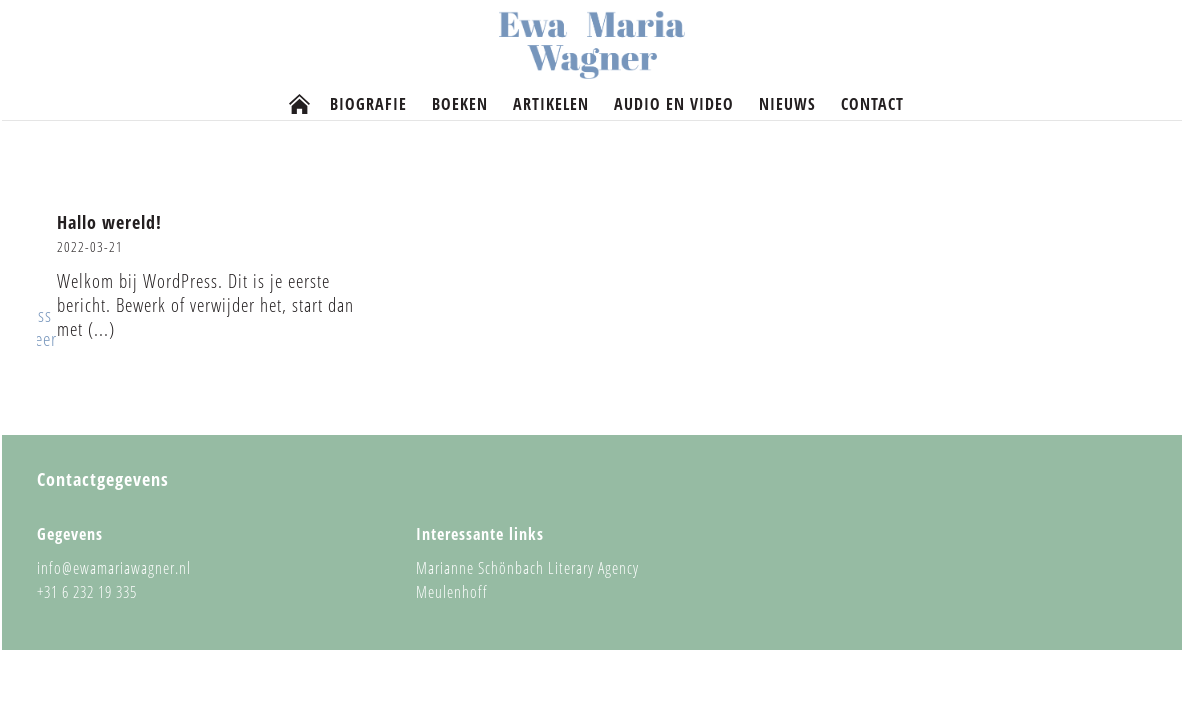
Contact (872, 104)
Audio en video (674, 104)
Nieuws (787, 104)
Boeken (460, 104)
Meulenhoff (452, 592)
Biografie (368, 104)
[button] (212, 285)
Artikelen (551, 104)
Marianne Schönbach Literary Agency (527, 568)
